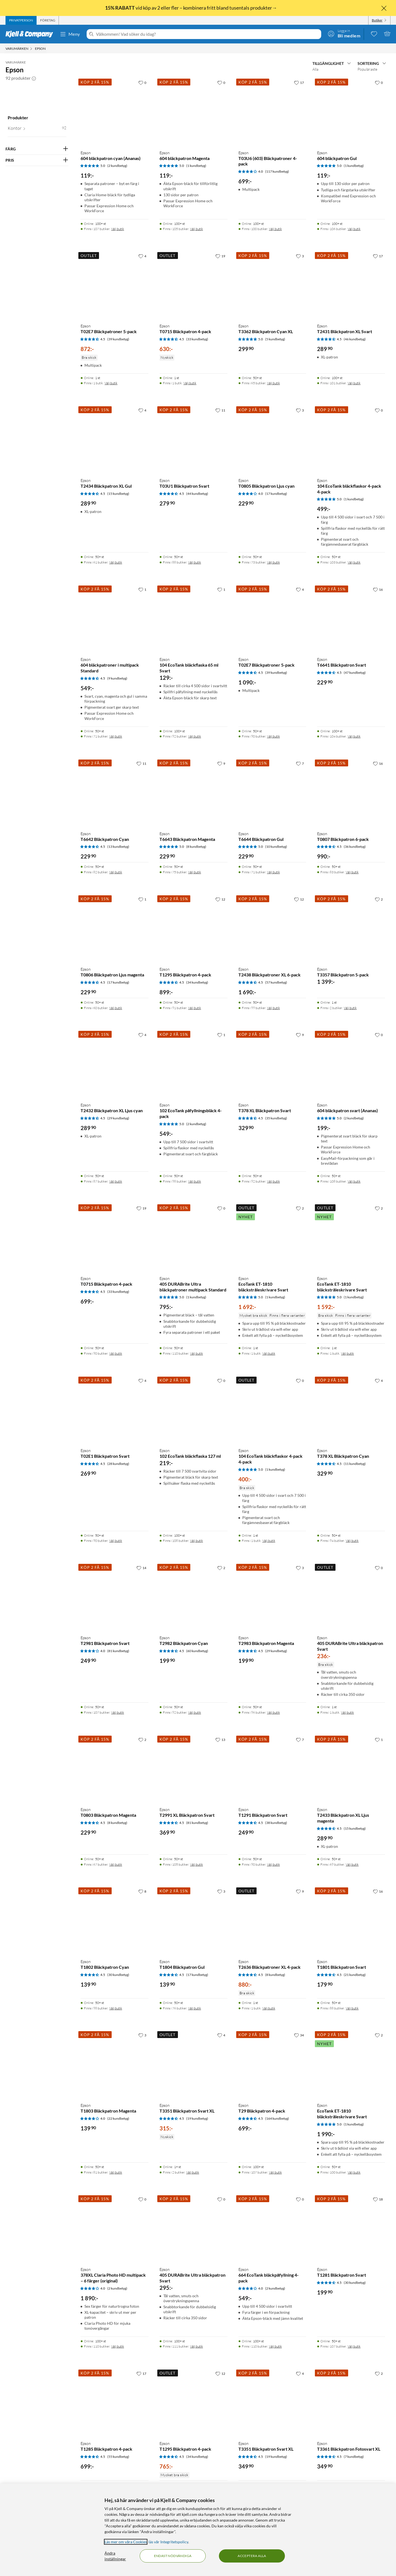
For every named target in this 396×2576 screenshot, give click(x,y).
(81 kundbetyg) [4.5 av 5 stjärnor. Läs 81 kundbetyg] (197, 1823)
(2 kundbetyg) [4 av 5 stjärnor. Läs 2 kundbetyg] (117, 2288)
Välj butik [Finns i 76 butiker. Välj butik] (194, 2008)
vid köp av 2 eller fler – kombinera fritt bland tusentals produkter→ (191, 8)
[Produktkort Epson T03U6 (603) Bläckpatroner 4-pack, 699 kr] (272, 111)
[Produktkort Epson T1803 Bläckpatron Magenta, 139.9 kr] (114, 2064)
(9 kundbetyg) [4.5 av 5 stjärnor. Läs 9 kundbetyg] (117, 678)
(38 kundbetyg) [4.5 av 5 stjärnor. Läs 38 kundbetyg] (276, 1823)
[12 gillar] (220, 899)
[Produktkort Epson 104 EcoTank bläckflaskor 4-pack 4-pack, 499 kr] (351, 439)
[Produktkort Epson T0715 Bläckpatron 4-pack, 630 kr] (193, 285)
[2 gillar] (379, 899)
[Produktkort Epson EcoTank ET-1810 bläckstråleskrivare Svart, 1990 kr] (351, 2064)
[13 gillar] (220, 1739)
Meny (70, 34)
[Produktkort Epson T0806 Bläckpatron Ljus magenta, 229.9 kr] (114, 928)
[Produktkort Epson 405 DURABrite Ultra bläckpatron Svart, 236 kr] (351, 1597)
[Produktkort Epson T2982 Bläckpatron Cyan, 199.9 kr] (193, 1597)
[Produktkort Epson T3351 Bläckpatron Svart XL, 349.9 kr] (272, 2402)
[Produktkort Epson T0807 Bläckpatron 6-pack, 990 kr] (351, 792)
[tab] (21, 20)
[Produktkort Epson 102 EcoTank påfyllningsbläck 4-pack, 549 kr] (193, 1064)
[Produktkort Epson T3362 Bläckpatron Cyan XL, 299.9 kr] (272, 285)
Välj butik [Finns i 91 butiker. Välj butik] (194, 1008)
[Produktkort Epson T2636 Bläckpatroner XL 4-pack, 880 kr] (272, 1920)
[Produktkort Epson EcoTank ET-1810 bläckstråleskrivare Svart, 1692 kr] (272, 1237)
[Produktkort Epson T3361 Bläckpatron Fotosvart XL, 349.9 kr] (351, 2402)
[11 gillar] (220, 410)
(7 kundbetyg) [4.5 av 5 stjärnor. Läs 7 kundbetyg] (354, 2456)
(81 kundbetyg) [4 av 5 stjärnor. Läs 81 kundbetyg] (118, 1651)
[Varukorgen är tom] (387, 33)
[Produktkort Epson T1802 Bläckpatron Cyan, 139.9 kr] (114, 1920)
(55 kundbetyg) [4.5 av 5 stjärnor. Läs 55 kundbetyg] (118, 2456)
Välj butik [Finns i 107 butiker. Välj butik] (117, 229)
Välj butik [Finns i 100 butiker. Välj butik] (275, 229)
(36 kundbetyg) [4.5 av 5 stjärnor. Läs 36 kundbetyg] (355, 846)
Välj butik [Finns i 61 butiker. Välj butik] (115, 562)
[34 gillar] (299, 2035)
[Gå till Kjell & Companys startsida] (31, 34)
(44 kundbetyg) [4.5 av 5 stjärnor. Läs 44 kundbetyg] (197, 494)
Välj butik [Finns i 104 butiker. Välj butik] (354, 736)
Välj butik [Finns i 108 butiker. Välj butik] (354, 1181)
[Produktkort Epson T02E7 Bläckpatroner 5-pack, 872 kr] (114, 285)
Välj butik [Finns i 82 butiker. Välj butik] (115, 872)
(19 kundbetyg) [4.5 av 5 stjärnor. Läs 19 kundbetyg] (197, 2118)
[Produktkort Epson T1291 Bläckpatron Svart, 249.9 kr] (272, 1768)
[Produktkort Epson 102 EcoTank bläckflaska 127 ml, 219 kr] (193, 1409)
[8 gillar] (142, 1891)
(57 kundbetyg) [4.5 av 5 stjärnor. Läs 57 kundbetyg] (276, 982)
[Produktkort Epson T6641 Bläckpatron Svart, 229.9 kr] (351, 618)
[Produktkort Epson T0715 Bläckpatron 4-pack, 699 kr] (114, 1237)
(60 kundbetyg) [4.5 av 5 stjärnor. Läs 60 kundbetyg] (197, 1651)
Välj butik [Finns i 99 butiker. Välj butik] (273, 1008)
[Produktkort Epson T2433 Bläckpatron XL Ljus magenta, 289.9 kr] (351, 1768)
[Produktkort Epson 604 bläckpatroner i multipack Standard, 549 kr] (114, 618)
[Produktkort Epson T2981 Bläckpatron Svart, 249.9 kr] (114, 1597)
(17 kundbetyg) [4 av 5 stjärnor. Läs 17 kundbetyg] (276, 494)
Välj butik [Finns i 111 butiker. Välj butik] (196, 2346)
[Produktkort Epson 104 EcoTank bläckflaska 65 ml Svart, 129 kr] (193, 618)
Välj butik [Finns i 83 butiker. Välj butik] (352, 872)
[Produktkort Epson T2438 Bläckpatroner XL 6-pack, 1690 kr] (272, 928)
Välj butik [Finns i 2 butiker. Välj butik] (350, 1008)
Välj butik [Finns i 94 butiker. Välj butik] (352, 1541)
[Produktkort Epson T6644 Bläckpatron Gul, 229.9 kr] (272, 792)
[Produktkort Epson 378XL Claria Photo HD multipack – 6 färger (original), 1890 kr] (114, 2228)
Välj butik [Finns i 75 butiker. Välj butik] (194, 872)
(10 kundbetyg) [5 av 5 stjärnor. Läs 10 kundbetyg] (276, 846)
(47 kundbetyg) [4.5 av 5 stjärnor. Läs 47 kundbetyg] (355, 672)
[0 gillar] (142, 82)
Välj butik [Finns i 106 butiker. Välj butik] (354, 229)
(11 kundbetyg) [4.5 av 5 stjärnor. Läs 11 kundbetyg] (355, 1464)
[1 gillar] (142, 589)
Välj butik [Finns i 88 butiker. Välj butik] (194, 562)
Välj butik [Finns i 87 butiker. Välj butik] (115, 1181)
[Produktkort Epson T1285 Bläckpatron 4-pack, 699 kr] (114, 2402)
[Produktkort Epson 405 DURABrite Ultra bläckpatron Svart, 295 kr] (193, 2228)
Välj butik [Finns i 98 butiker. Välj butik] (194, 1181)
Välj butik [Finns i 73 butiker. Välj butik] (273, 562)
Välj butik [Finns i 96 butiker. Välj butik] (273, 1712)
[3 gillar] (300, 256)
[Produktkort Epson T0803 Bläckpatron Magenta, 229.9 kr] (114, 1768)
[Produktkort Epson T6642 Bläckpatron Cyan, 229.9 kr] (114, 792)
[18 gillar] (378, 2199)
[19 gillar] (220, 256)
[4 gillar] (142, 256)
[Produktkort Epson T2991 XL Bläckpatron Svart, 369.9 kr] (193, 1768)
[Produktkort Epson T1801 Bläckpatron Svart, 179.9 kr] (351, 1920)
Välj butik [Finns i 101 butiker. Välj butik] (354, 383)
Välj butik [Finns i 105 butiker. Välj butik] (196, 229)
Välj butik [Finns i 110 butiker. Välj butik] (196, 1353)
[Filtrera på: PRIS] (37, 160)
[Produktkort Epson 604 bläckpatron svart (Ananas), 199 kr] (351, 1064)
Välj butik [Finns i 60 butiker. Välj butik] (115, 1008)
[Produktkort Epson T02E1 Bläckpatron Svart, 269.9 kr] (114, 1409)
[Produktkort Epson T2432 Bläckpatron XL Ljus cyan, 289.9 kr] (114, 1064)
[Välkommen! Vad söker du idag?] (207, 34)
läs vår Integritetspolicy (168, 2541)
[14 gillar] (141, 1567)
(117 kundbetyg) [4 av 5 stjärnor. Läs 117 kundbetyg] (277, 171)
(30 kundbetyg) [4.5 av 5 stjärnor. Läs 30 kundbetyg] (118, 1975)
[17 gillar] (299, 82)
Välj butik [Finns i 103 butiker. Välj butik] (354, 562)
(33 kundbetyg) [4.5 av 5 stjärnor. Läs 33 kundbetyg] (197, 339)
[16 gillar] (378, 589)
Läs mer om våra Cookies (126, 2541)
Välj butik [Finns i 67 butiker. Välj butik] (115, 1864)
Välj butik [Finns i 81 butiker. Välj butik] (115, 2172)
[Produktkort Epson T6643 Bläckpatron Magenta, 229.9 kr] (193, 792)
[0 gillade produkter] (374, 33)
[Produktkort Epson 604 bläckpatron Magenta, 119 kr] (193, 111)
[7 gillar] (300, 763)
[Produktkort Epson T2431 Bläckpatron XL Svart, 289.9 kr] (351, 285)
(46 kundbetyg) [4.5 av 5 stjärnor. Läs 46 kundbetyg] (355, 339)
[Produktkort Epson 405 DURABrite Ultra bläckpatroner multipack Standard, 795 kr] (193, 1237)
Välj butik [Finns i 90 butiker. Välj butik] (273, 736)
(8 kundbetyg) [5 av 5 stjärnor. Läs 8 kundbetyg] (196, 846)
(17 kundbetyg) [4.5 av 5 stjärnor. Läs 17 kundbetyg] (118, 982)
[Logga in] (344, 33)
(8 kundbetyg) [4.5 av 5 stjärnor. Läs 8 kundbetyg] (117, 1823)
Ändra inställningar (115, 2556)
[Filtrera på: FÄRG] (37, 149)
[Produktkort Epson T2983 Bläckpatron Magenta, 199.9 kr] (272, 1597)
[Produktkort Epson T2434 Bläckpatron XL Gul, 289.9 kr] (114, 439)
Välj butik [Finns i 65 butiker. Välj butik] (273, 383)
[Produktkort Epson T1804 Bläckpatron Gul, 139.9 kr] (193, 1920)
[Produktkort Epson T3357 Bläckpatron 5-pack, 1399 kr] (351, 928)
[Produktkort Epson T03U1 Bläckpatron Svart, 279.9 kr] (193, 439)
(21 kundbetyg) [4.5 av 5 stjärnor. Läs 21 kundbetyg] (355, 1975)
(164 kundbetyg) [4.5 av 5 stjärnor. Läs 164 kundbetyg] (277, 2118)
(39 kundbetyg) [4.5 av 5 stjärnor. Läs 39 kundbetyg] (118, 339)
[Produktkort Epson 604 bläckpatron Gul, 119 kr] (351, 111)
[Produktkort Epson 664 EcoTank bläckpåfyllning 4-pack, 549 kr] (272, 2228)
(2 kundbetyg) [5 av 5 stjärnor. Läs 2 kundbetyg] (117, 166)
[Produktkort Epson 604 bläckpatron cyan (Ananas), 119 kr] (114, 111)
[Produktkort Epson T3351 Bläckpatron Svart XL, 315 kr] (193, 2064)
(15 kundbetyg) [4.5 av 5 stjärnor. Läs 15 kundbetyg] (118, 494)
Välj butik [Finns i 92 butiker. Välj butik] (194, 736)
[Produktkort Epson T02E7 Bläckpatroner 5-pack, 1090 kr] (272, 618)
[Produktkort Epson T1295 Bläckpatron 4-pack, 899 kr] (193, 928)
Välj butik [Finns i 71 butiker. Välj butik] (115, 736)
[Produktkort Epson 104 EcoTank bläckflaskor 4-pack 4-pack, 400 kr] (272, 1409)
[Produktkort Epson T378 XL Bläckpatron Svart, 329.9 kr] (272, 1064)
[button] (34, 78)
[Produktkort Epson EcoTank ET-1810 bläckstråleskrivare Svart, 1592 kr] (351, 1237)
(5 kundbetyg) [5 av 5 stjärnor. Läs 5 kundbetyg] (275, 339)
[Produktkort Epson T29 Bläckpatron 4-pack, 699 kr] (272, 2064)
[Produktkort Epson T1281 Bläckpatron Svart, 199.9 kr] (351, 2228)
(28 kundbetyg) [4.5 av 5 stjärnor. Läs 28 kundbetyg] (118, 1464)
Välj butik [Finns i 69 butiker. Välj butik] (352, 1864)
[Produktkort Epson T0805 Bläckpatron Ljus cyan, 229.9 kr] (272, 439)
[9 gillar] (221, 763)
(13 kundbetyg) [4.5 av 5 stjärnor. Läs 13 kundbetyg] (118, 846)
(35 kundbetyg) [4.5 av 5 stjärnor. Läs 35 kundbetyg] (276, 1118)
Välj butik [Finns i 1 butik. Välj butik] (111, 383)
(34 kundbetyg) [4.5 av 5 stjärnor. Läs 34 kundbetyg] (197, 982)
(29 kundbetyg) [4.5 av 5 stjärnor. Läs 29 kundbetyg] (118, 1118)
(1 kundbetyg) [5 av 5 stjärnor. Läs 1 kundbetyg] (196, 166)
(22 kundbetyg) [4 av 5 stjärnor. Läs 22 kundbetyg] (118, 2118)
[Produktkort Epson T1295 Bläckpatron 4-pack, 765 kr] (193, 2402)
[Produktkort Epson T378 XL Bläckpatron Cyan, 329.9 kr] (351, 1409)
